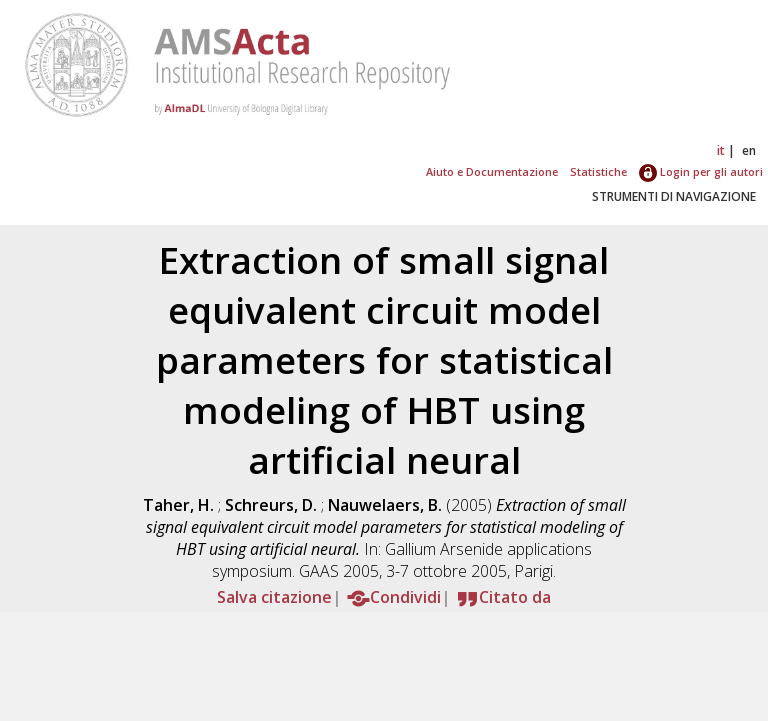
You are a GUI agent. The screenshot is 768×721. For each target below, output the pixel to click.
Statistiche (598, 171)
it (721, 150)
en (749, 150)
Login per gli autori (701, 171)
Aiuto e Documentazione (492, 171)
